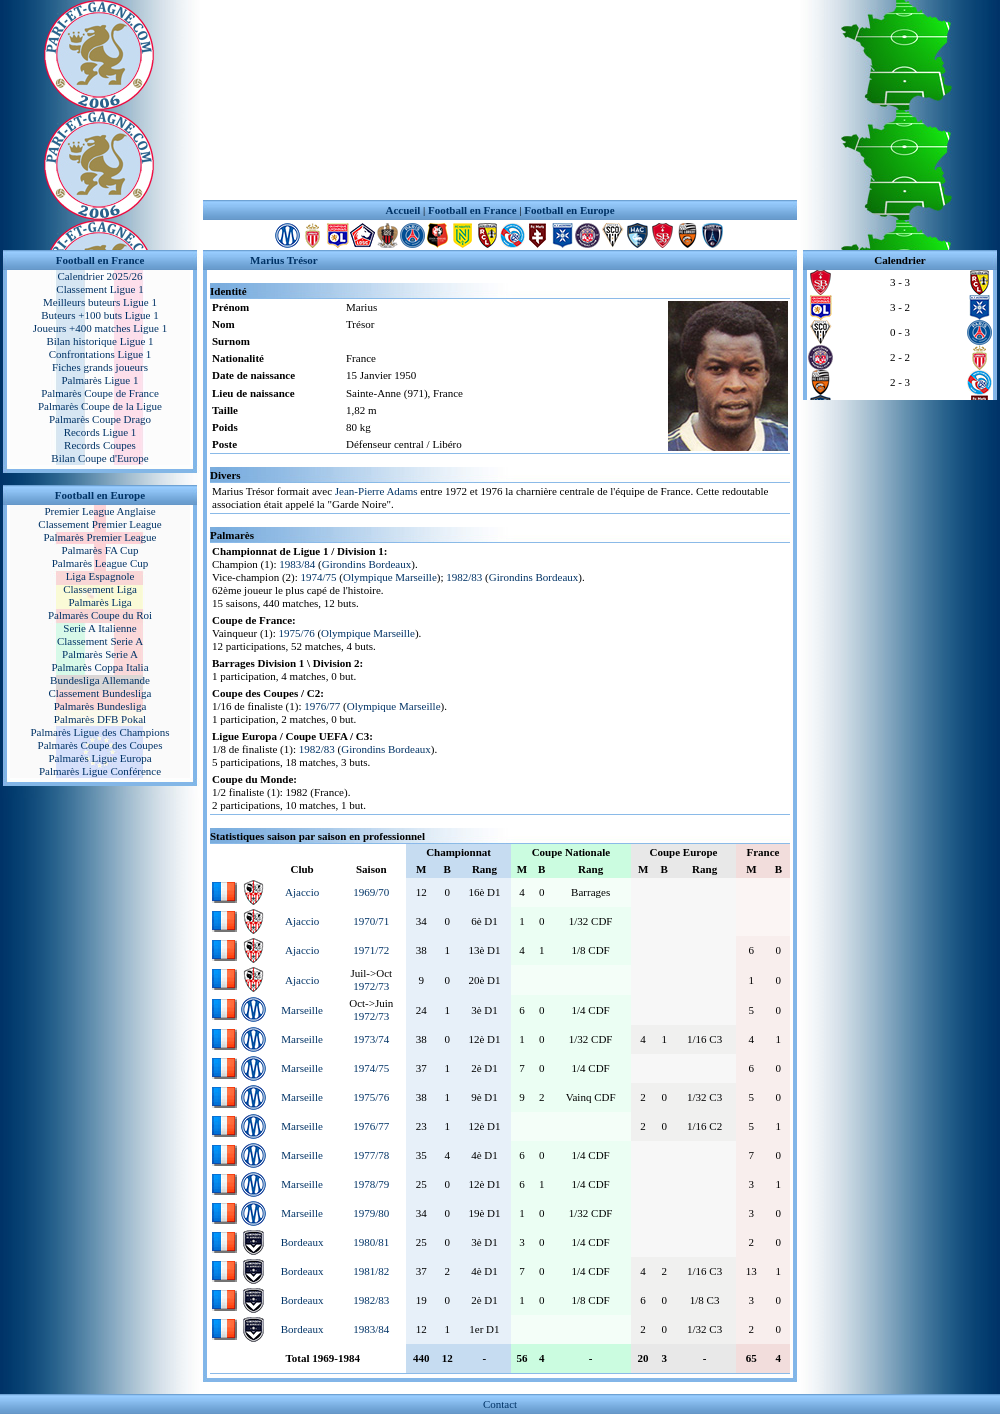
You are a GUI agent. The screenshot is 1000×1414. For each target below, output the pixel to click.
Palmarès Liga (99, 602)
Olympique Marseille (390, 577)
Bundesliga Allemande (100, 680)
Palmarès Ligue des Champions (99, 732)
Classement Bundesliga (100, 693)
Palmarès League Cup (100, 563)
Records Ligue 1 (100, 432)
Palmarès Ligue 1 (100, 380)
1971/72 (371, 950)
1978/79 (371, 1184)
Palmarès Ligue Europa (99, 758)
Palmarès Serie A (100, 654)
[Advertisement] (500, 100)
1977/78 (371, 1155)
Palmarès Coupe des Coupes (100, 745)
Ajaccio (302, 892)
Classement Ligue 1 (99, 289)
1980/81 (371, 1242)
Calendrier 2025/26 (99, 276)
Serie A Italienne (99, 628)
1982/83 (464, 577)
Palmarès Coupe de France (100, 393)
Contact (500, 1404)
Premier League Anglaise (99, 511)
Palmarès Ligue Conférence (100, 771)
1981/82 (371, 1271)
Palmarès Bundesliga (100, 706)
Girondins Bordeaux (367, 564)
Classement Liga (100, 589)
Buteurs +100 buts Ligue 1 (99, 315)
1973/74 (371, 1039)
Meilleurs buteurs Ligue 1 (100, 302)
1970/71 (371, 921)
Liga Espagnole (100, 576)
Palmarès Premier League (99, 537)
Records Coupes (100, 445)
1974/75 (319, 577)
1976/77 (322, 706)
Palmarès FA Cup (100, 550)
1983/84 (297, 564)
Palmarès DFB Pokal (100, 719)
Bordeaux (302, 1242)
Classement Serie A (100, 641)
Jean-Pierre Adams (376, 491)
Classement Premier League (99, 524)
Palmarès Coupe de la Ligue (100, 406)
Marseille (302, 1010)
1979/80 (371, 1213)
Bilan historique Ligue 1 (99, 341)
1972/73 (371, 986)
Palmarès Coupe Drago (100, 419)
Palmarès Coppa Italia (99, 667)
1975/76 (297, 633)
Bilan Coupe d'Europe (99, 458)
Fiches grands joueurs (100, 367)
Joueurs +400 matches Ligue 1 (100, 328)
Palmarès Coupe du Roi (100, 615)
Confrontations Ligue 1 (100, 354)
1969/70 (371, 892)
